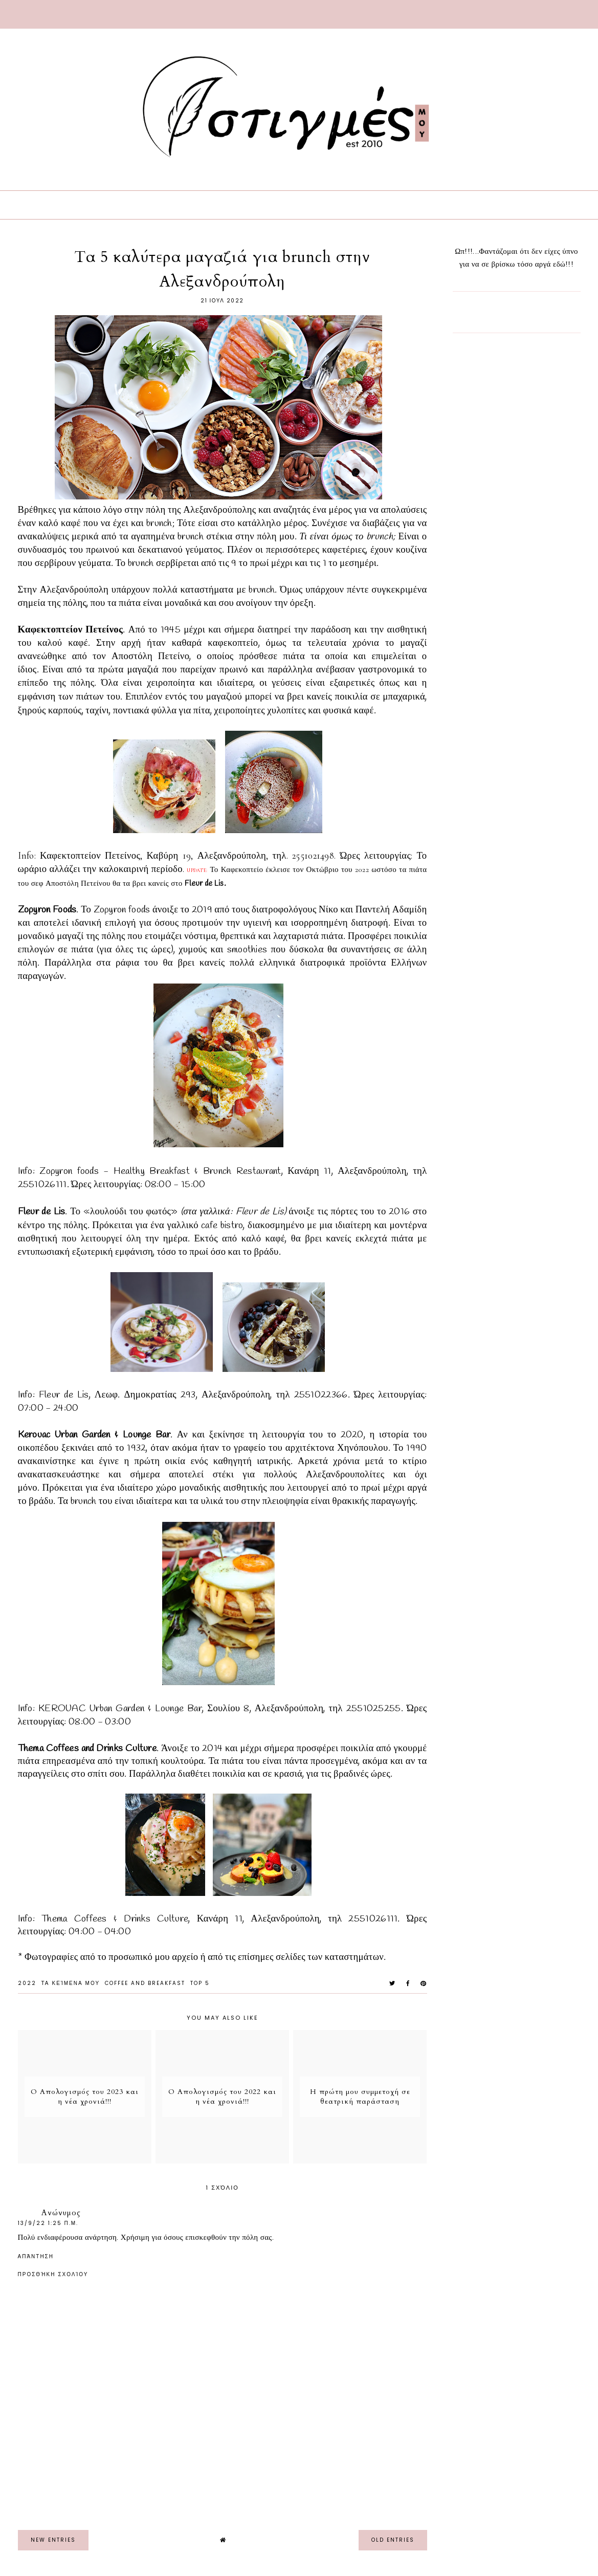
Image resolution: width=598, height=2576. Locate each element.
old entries (392, 2540)
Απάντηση (36, 2256)
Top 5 (200, 1983)
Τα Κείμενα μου (70, 1983)
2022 (27, 1983)
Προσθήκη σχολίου (53, 2274)
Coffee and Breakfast (145, 1983)
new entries (53, 2540)
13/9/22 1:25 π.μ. (48, 2223)
